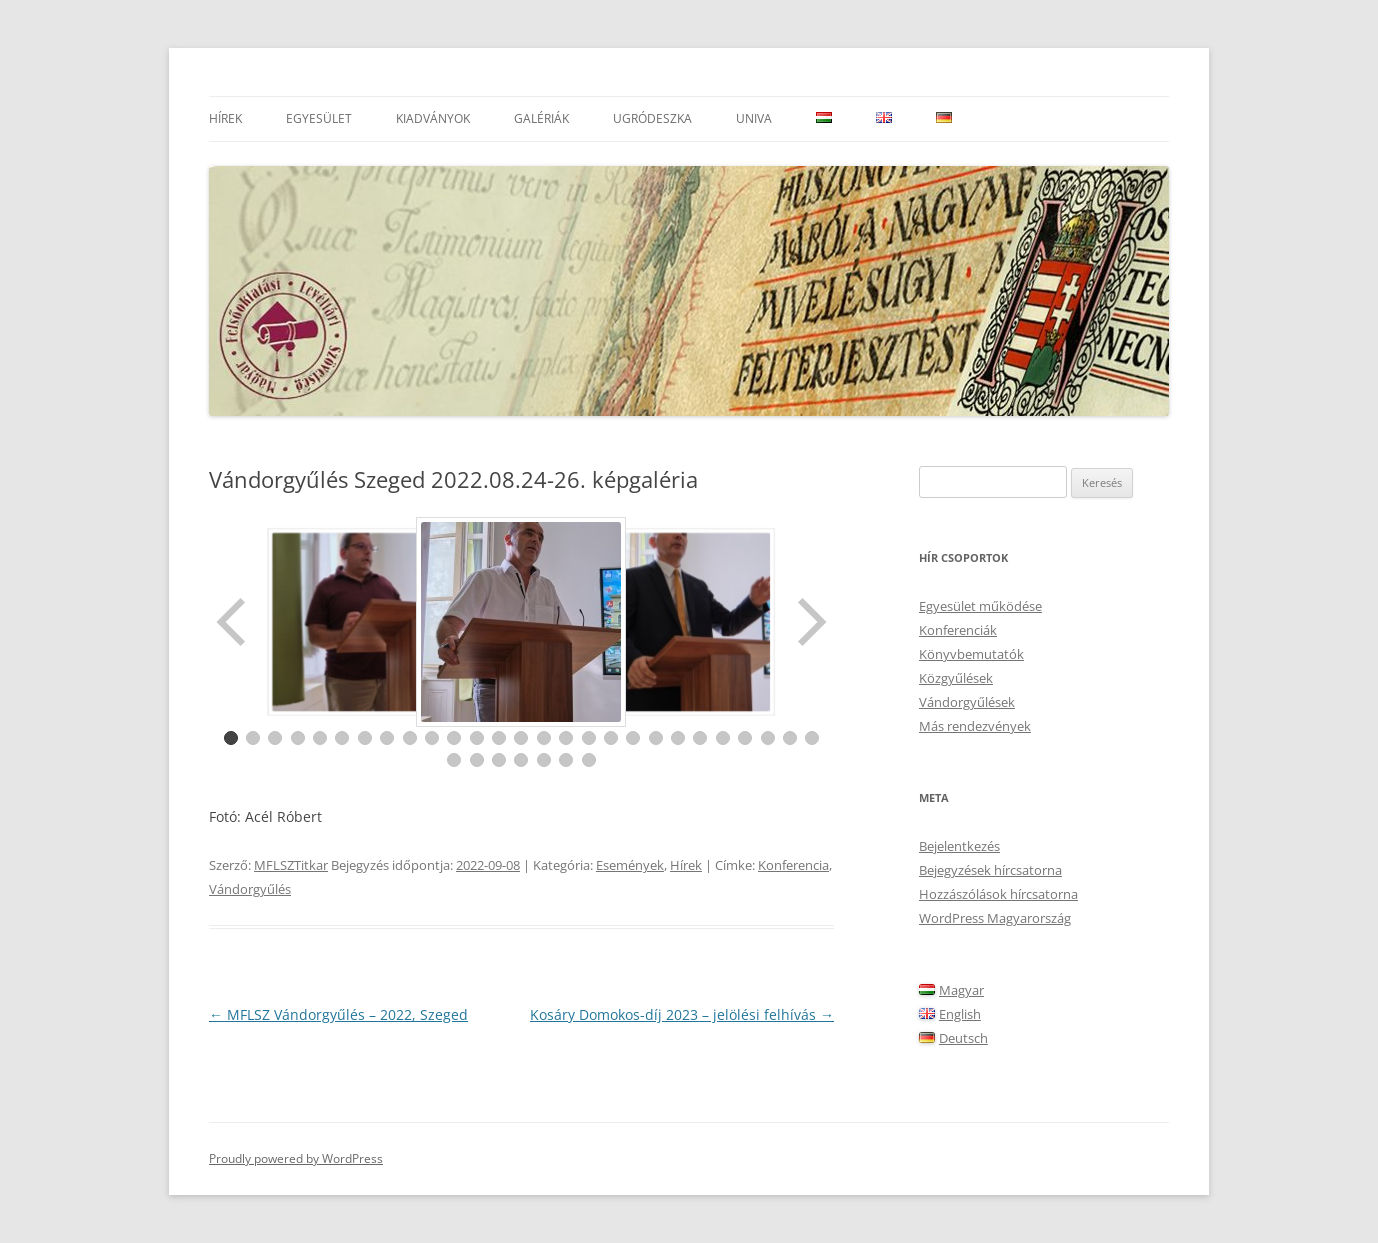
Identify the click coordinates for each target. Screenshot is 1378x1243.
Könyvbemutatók (971, 654)
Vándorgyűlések (967, 702)
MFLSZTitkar (291, 865)
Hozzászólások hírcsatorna (998, 894)
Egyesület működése (980, 606)
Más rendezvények (975, 726)
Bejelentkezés (959, 846)
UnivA (754, 118)
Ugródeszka (652, 118)
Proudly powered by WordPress (296, 1158)
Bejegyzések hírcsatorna (990, 870)
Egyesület (319, 118)
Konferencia (793, 865)
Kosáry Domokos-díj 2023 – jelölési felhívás (682, 1014)
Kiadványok (433, 118)
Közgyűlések (956, 678)
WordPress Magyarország (995, 918)
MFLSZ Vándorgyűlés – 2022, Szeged (338, 1014)
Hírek (225, 118)
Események (630, 865)
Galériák (541, 118)
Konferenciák (958, 630)
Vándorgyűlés (250, 889)
